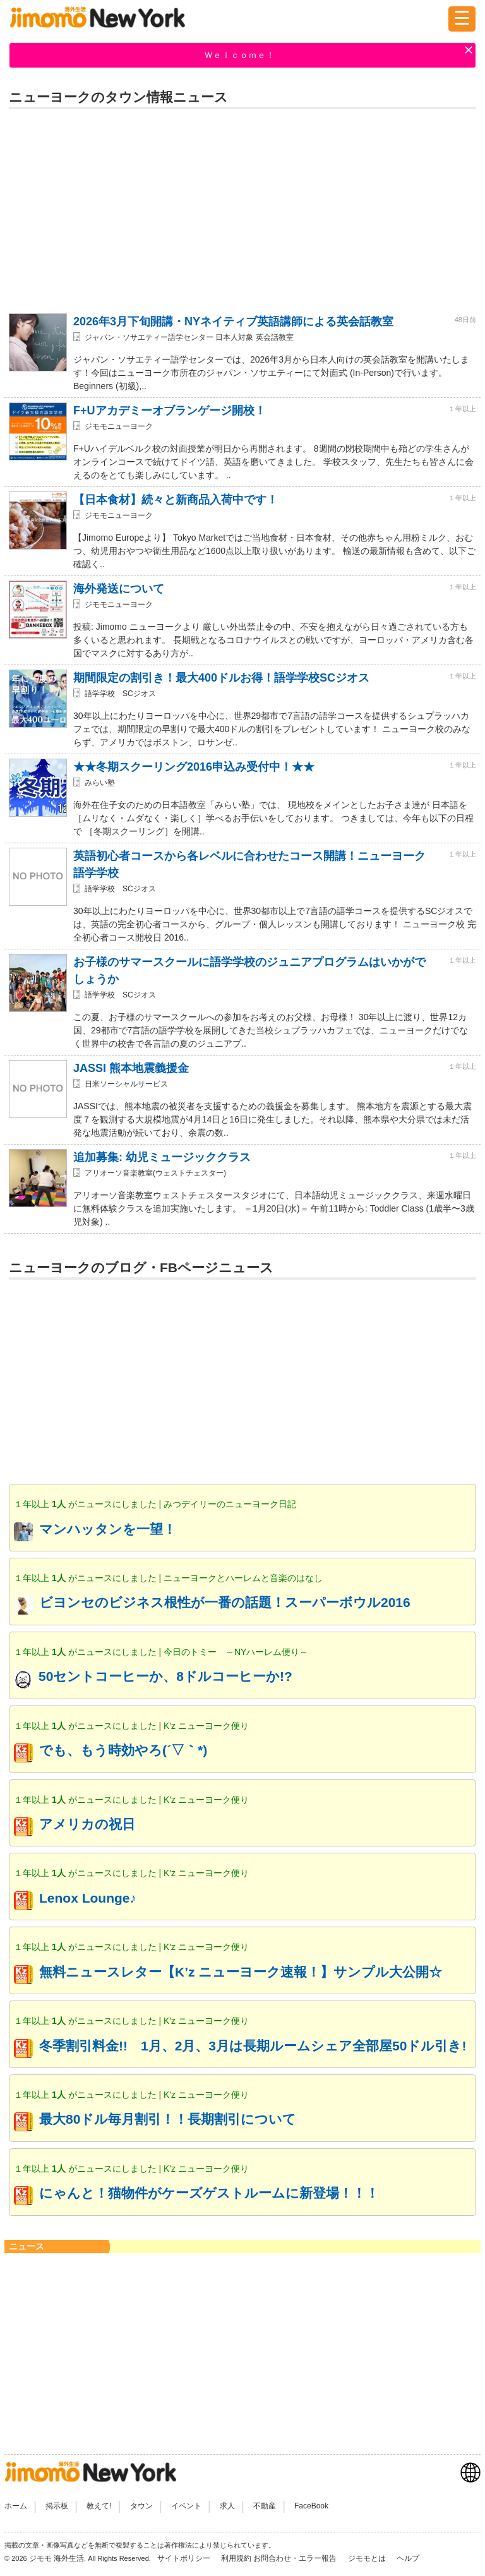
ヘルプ (408, 2558)
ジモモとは (368, 2558)
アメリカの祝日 (87, 1824)
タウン (141, 2505)
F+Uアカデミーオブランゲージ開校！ (169, 410)
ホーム (15, 2505)
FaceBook (311, 2505)
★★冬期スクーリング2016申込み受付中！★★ (193, 767)
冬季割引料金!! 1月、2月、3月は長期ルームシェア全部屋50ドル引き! (252, 2045)
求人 (227, 2505)
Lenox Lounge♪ (87, 1898)
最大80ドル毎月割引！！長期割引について (167, 2119)
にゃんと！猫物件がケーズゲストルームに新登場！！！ (209, 2193)
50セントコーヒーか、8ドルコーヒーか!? (165, 1676)
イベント (186, 2505)
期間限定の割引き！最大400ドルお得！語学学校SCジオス (221, 677)
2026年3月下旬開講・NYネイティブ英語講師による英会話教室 (233, 321)
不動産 (264, 2505)
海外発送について (118, 588)
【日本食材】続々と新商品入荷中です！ (175, 499)
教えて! (99, 2505)
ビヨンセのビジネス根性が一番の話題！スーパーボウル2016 (224, 1602)
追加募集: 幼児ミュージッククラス (162, 1157)
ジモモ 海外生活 (56, 2558)
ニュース (26, 2246)
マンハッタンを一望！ (107, 1529)
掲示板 (56, 2505)
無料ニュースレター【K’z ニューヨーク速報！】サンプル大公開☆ (240, 1972)
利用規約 (236, 2558)
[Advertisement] (242, 206)
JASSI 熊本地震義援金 (131, 1068)
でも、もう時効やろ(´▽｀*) (123, 1750)
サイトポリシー (184, 2558)
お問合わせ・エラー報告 (295, 2558)
